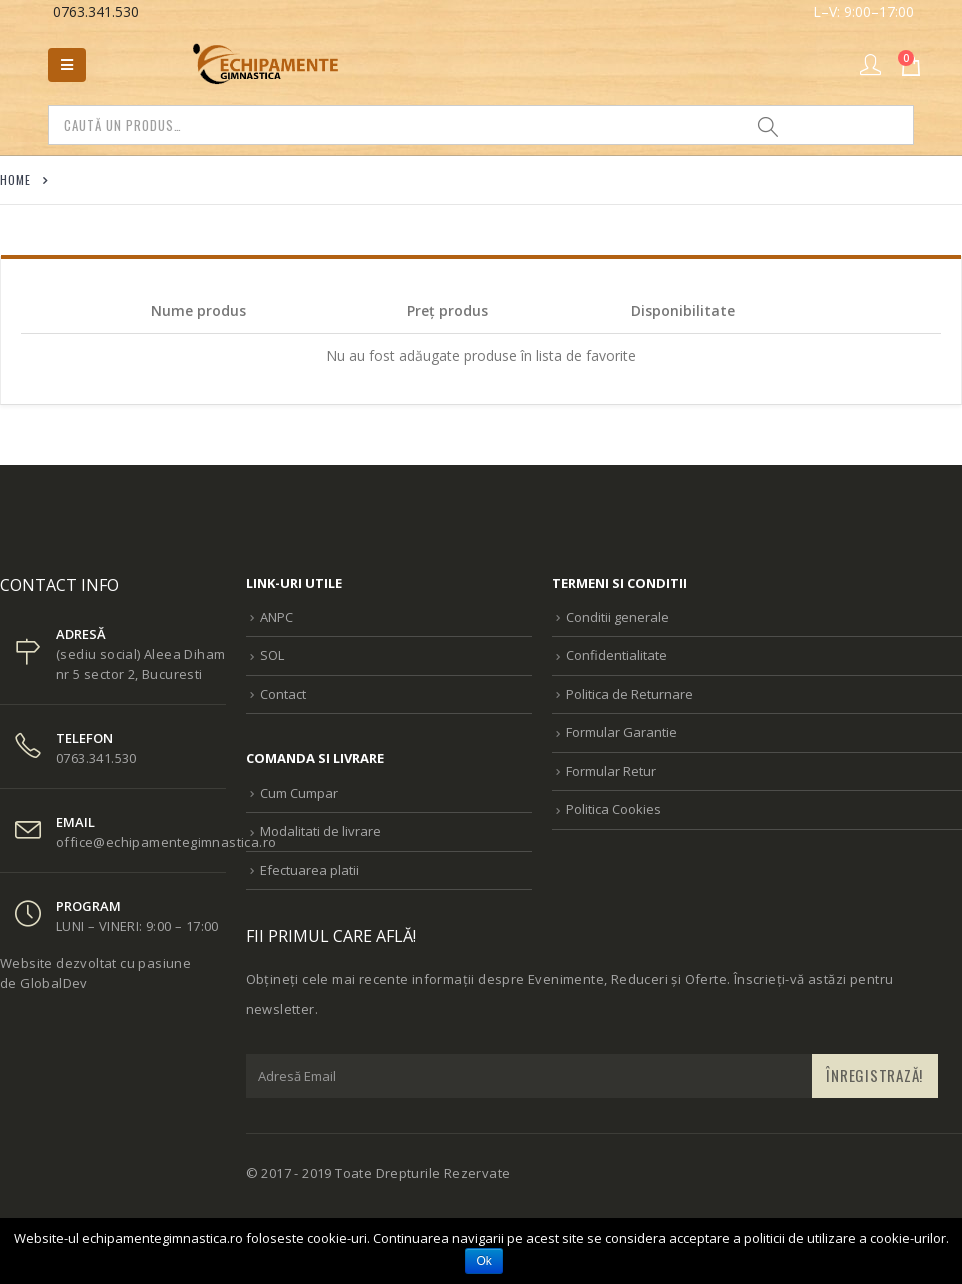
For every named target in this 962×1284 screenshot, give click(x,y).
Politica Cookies (613, 809)
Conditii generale (617, 617)
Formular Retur (611, 771)
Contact (283, 694)
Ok (484, 1261)
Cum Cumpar (299, 793)
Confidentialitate (616, 655)
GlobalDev (54, 983)
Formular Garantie (621, 732)
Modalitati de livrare (320, 831)
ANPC (276, 617)
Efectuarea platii (309, 870)
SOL (272, 655)
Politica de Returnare (629, 694)
